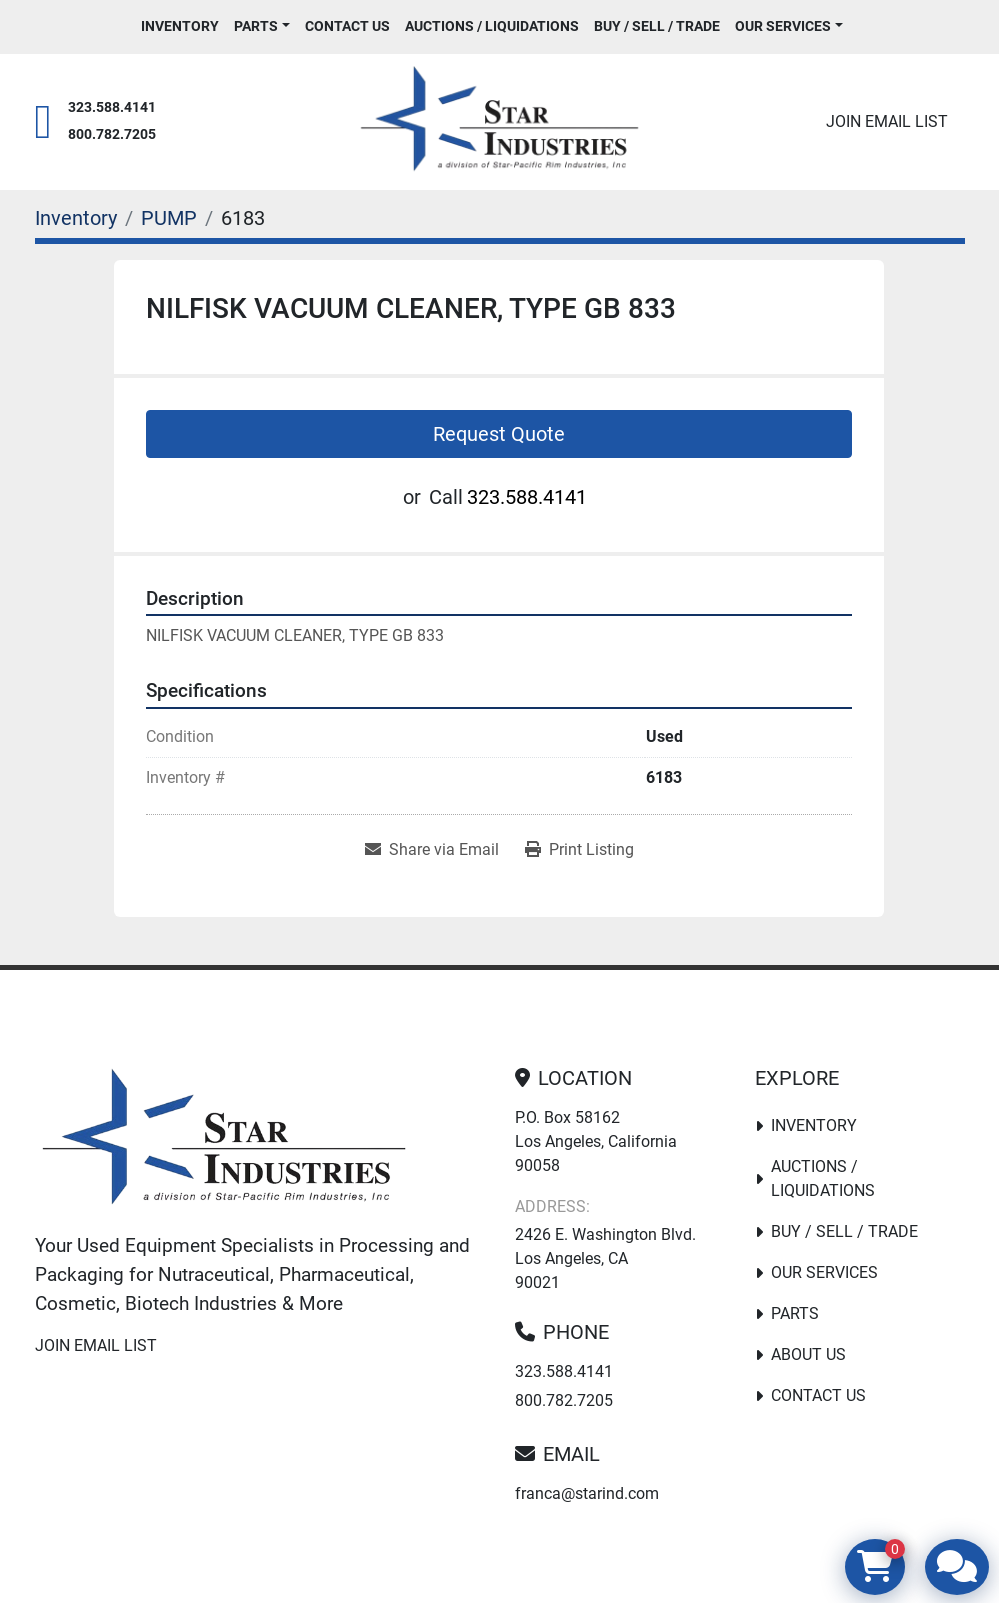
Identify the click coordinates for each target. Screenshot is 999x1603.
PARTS (256, 26)
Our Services (783, 26)
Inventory (180, 26)
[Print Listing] (579, 850)
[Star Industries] (224, 1141)
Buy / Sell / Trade (657, 26)
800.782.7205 (112, 134)
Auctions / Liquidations (492, 26)
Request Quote (499, 434)
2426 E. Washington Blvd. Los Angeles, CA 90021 (605, 1258)
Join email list (887, 121)
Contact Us (347, 26)
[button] (262, 26)
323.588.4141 (112, 107)
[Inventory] (76, 218)
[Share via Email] (432, 850)
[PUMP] (169, 218)
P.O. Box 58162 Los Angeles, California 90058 (596, 1141)
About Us (808, 1354)
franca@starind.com (587, 1493)
